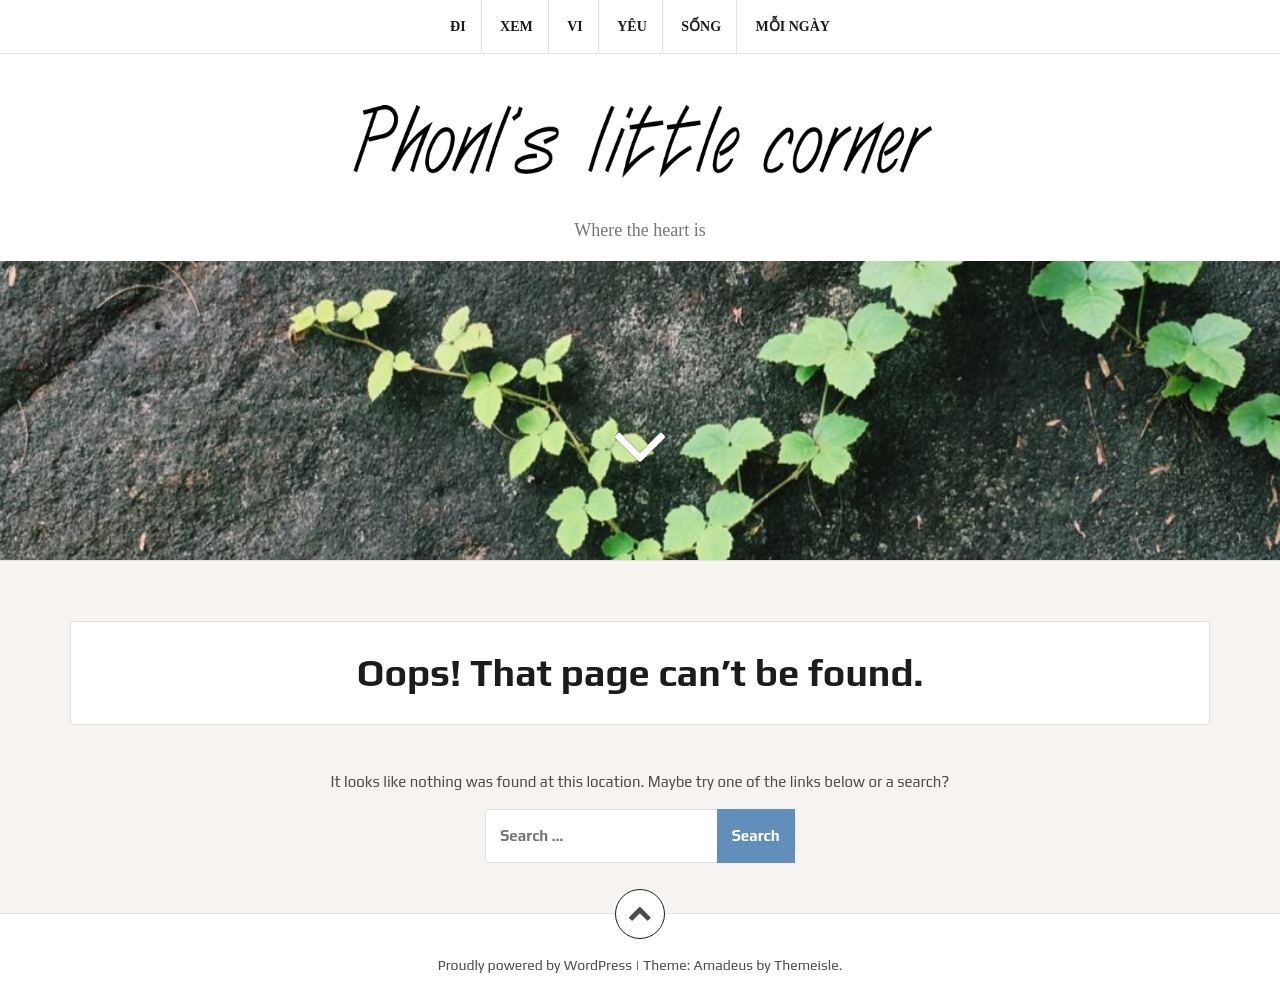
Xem (516, 26)
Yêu (632, 26)
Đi (458, 26)
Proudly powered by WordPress (535, 965)
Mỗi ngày (793, 26)
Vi (575, 26)
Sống (701, 26)
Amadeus (723, 965)
